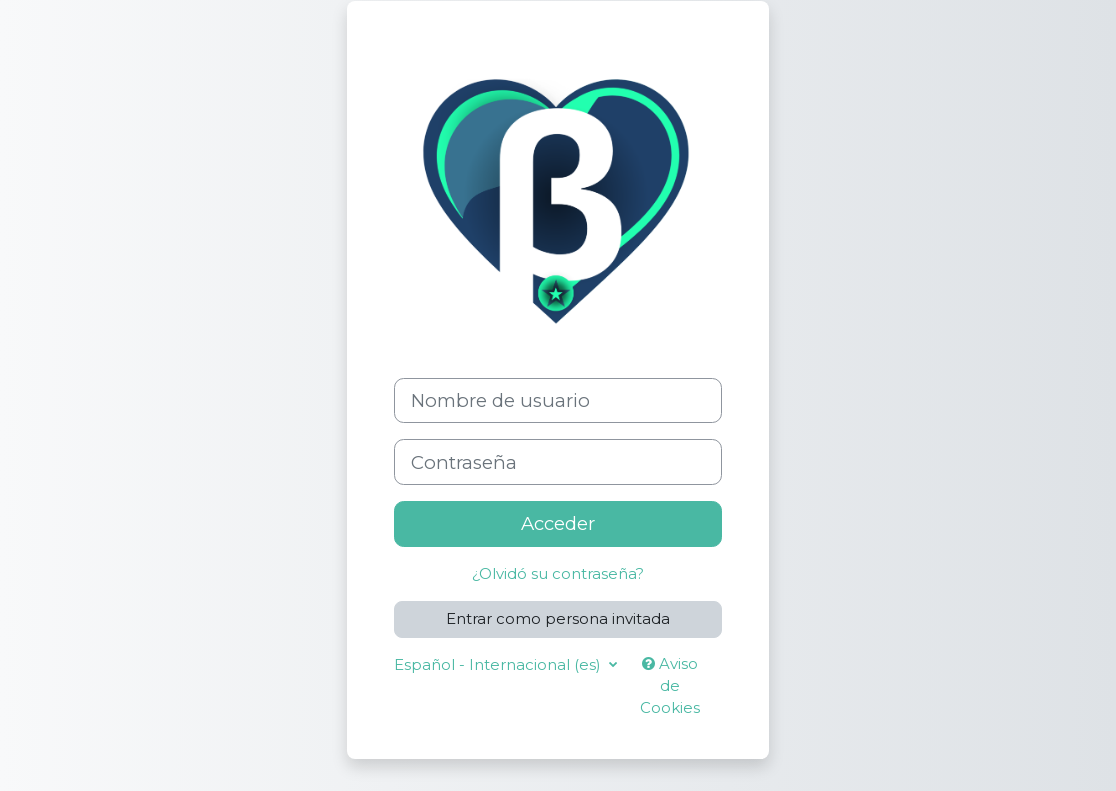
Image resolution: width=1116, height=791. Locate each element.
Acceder (558, 523)
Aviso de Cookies (670, 686)
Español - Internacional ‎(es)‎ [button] (499, 665)
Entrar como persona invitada (558, 619)
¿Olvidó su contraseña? (558, 574)
